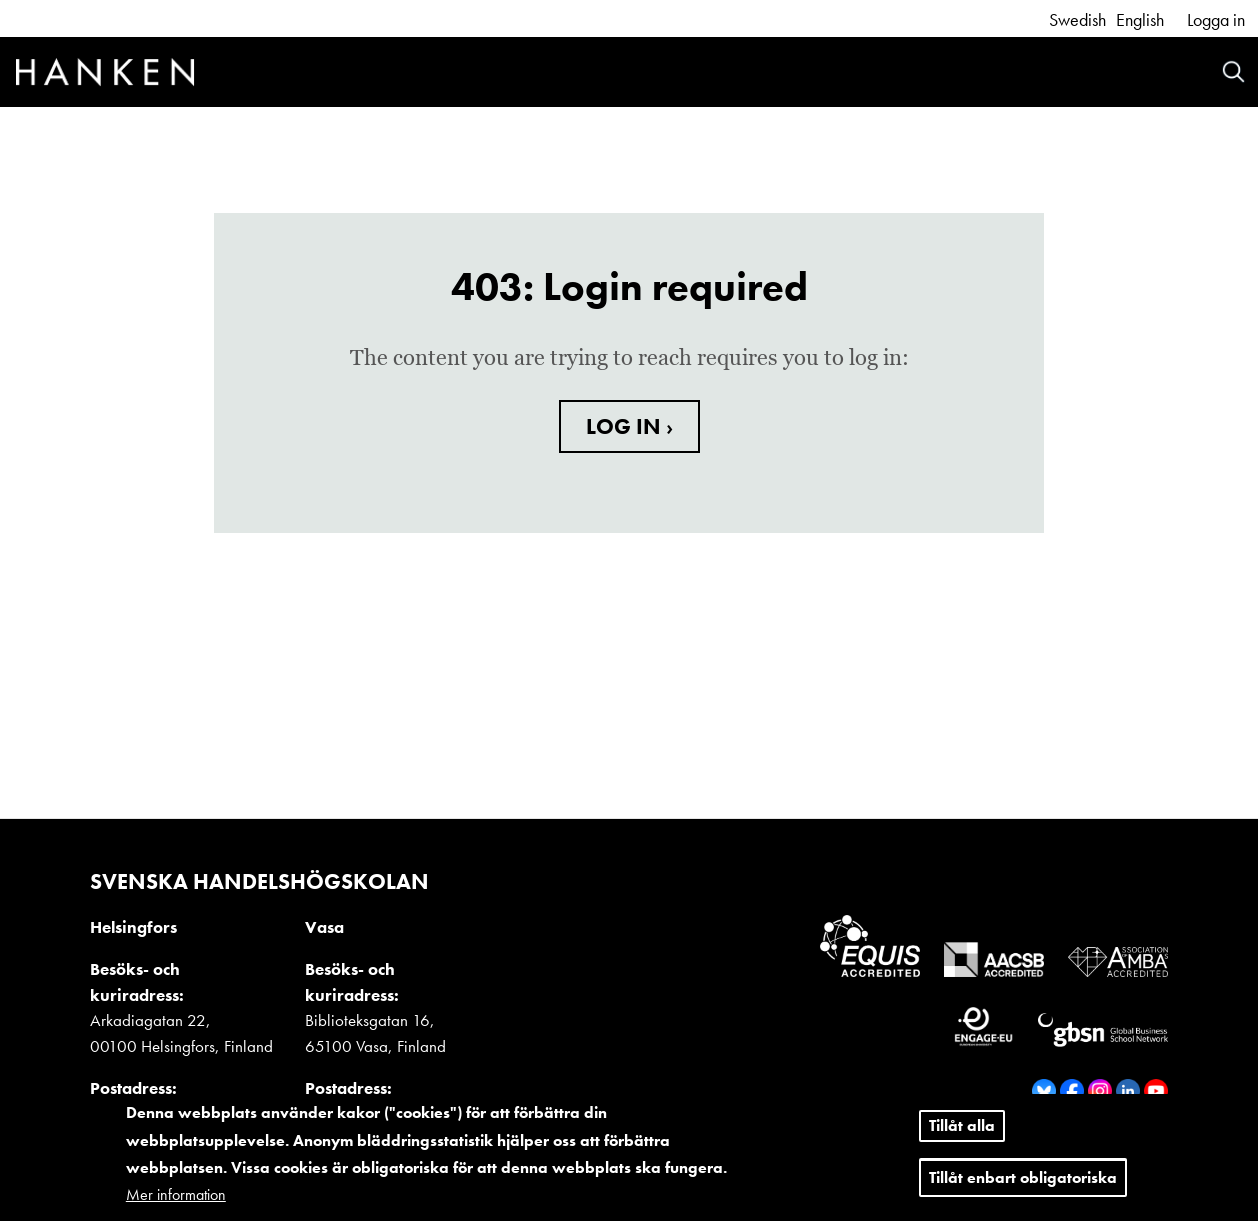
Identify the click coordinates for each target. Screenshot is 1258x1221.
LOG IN (626, 426)
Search (1233, 71)
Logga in (1216, 19)
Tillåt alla (962, 1125)
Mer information (176, 1194)
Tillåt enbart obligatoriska (1023, 1177)
